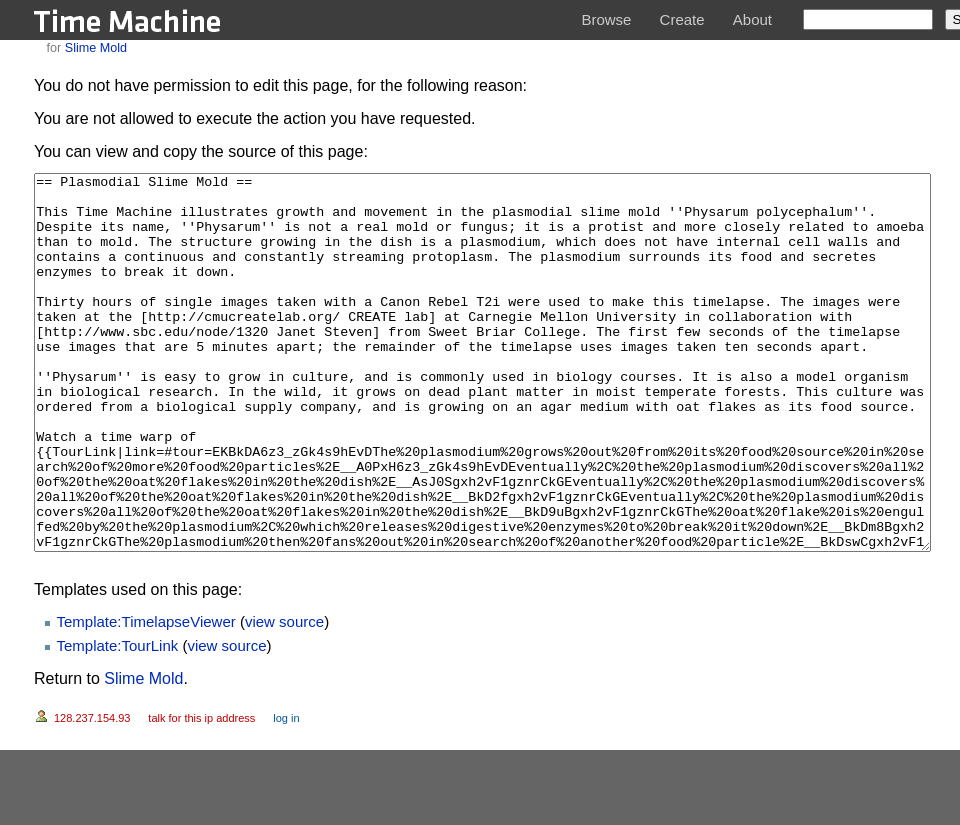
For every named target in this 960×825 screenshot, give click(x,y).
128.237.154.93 (92, 793)
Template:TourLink (118, 720)
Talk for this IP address (201, 793)
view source (284, 696)
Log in (286, 793)
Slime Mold (96, 48)
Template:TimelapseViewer (146, 696)
